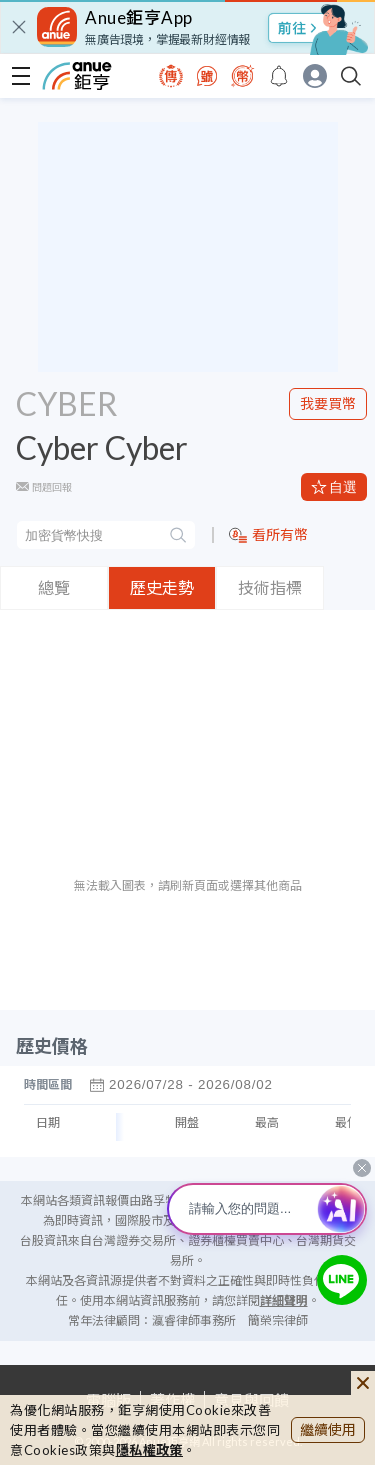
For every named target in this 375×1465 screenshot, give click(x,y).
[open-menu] (21, 76)
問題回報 (52, 487)
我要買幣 (328, 403)
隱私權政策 (150, 1450)
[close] (19, 27)
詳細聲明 (284, 1300)
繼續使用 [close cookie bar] (328, 1429)
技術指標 (270, 587)
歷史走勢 (162, 587)
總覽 (54, 587)
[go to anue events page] (279, 76)
